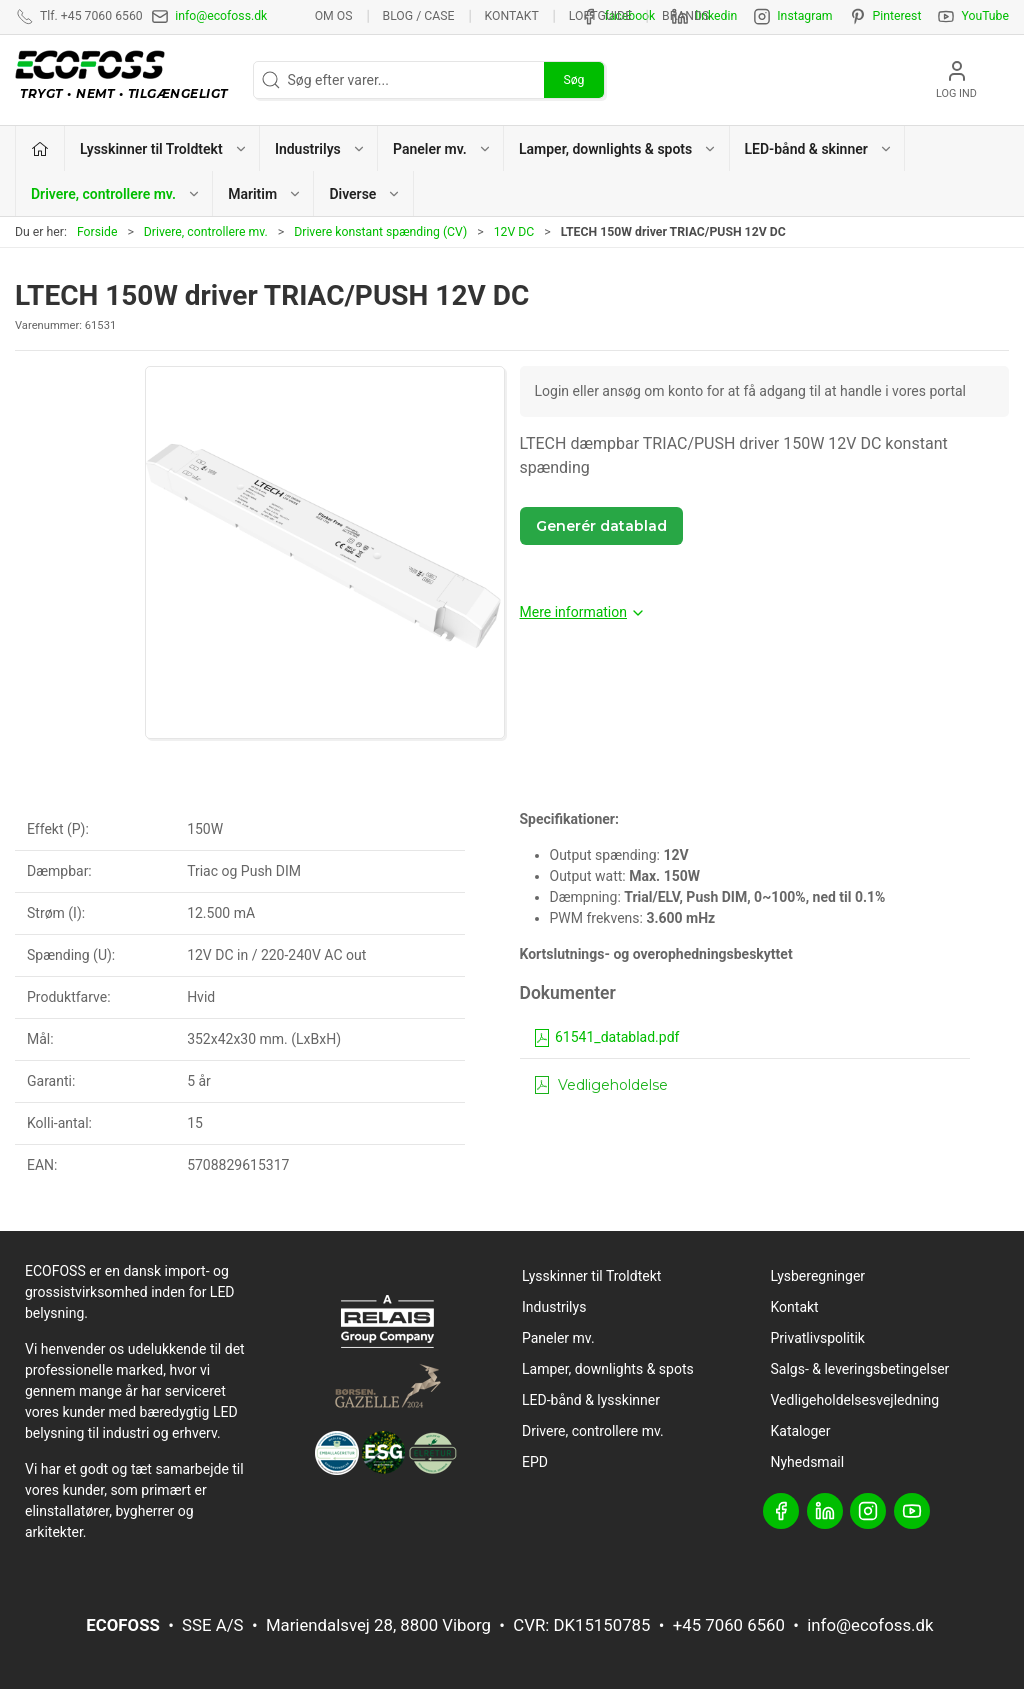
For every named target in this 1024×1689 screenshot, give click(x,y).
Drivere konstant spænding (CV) (380, 232)
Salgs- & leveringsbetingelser (860, 1369)
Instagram (804, 16)
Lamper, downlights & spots (608, 1369)
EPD (535, 1462)
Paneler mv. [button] (442, 149)
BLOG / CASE (419, 16)
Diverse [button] (365, 194)
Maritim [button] (265, 194)
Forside (97, 232)
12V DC (514, 232)
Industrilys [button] (320, 149)
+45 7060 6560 (729, 1625)
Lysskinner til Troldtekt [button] (164, 149)
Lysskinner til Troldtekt (591, 1276)
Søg (573, 80)
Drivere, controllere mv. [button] (116, 194)
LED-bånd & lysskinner (591, 1400)
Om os (334, 16)
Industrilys (554, 1307)
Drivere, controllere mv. (206, 232)
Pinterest (897, 16)
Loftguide (600, 16)
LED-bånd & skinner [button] (819, 149)
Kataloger (801, 1431)
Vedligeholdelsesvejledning (855, 1400)
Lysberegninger (818, 1276)
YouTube (985, 16)
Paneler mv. (558, 1338)
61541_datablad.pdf (606, 1037)
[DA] (126, 80)
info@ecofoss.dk (221, 16)
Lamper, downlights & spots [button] (618, 149)
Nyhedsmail (808, 1462)
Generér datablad (601, 526)
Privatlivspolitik (818, 1338)
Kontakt (511, 16)
